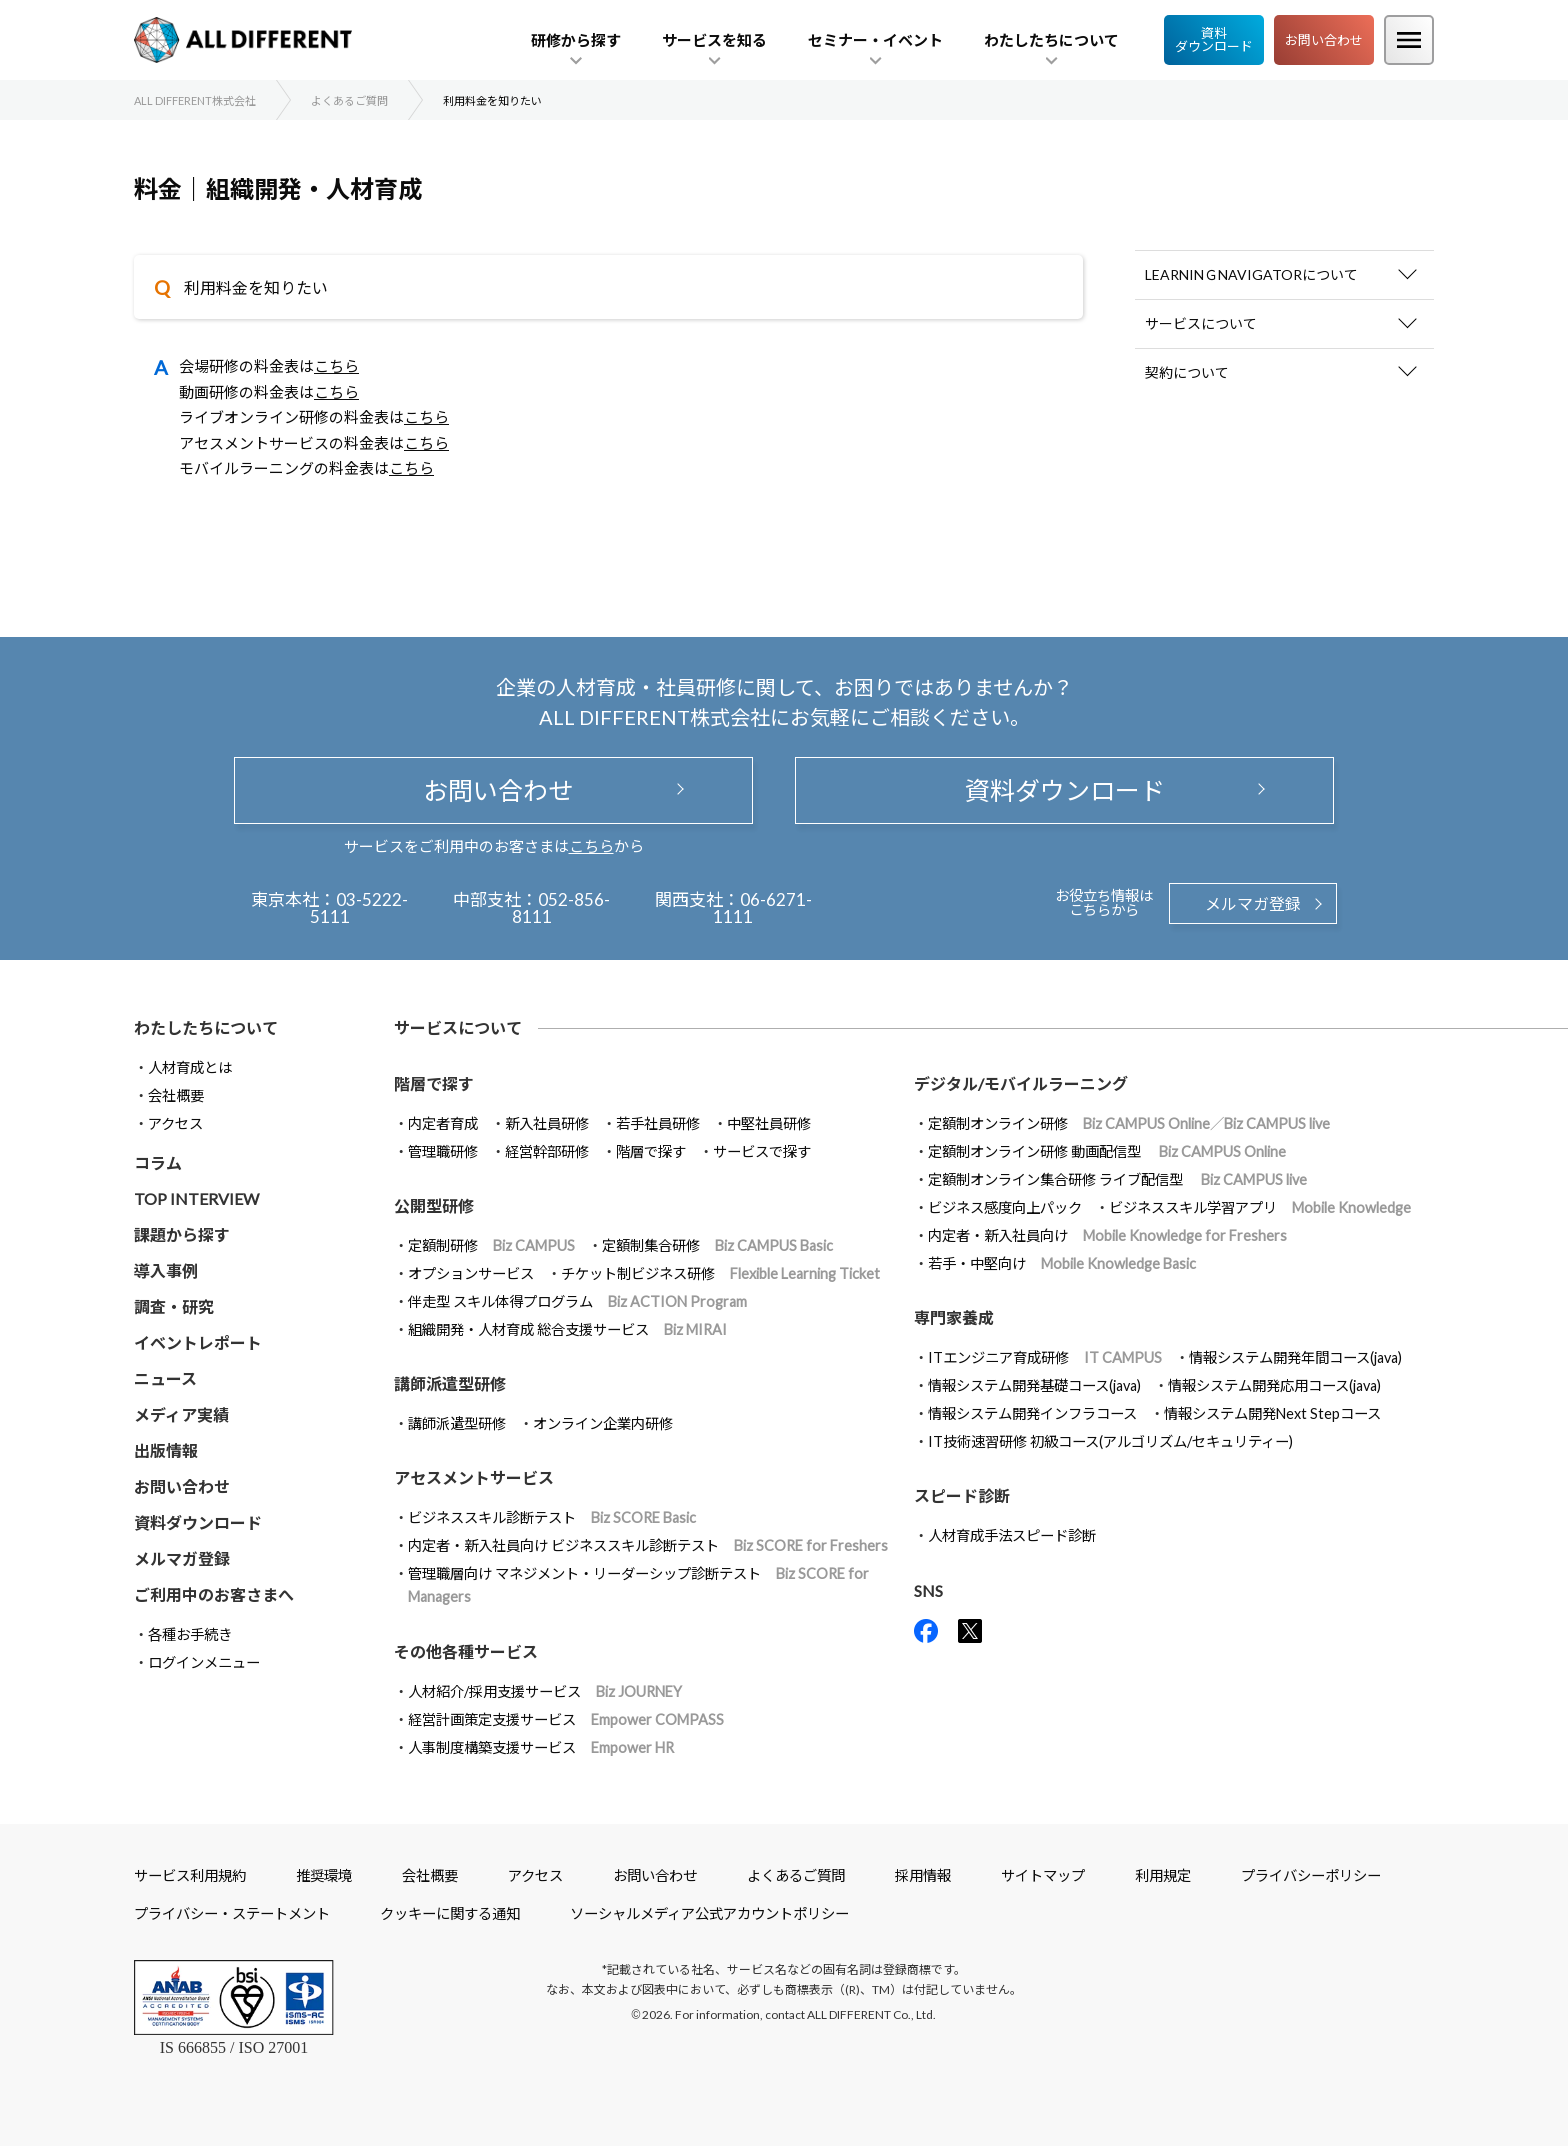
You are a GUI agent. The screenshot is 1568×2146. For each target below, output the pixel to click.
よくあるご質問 (796, 1875)
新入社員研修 (547, 1123)
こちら (336, 366)
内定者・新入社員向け (1107, 1235)
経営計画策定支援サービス (566, 1719)
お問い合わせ (1324, 40)
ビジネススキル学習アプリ (1260, 1207)
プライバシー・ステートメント (232, 1913)
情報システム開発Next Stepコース (1272, 1413)
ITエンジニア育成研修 (1045, 1357)
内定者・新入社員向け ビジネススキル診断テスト (648, 1545)
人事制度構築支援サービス (541, 1747)
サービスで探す (762, 1151)
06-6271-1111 (762, 908)
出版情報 (166, 1450)
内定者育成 (443, 1123)
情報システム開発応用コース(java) (1274, 1385)
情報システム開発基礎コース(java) (1034, 1385)
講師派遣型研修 (457, 1423)
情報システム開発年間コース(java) (1295, 1357)
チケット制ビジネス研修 (720, 1273)
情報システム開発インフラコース (1032, 1413)
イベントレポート (198, 1342)
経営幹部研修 (547, 1151)
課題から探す (182, 1234)
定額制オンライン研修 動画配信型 (1107, 1151)
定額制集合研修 (717, 1245)
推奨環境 (324, 1875)
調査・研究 (174, 1306)
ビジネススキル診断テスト (552, 1517)
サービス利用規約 (190, 1875)
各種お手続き (190, 1634)
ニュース (165, 1378)
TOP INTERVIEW (196, 1198)
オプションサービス (471, 1273)
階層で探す (651, 1151)
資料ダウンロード (1214, 39)
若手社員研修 (658, 1123)
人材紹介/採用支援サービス (545, 1691)
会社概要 (176, 1095)
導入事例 (166, 1270)
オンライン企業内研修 (603, 1423)
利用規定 (1163, 1875)
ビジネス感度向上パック (1005, 1207)
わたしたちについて (206, 1027)
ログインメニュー (204, 1662)
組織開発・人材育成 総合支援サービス (567, 1329)
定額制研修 (491, 1245)
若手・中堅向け (1062, 1263)
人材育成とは (190, 1067)
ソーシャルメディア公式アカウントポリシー (709, 1913)
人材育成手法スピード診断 (1012, 1535)
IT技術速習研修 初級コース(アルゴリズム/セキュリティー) (1110, 1441)
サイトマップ (1043, 1875)
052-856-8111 (561, 908)
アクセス (175, 1123)
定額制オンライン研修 (1129, 1123)
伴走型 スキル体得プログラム (577, 1301)
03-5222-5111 (359, 908)
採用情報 (923, 1875)
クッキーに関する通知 (450, 1913)
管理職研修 (443, 1151)
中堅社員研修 (769, 1123)
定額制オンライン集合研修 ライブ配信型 (1117, 1179)
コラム (158, 1162)
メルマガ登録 (1253, 903)
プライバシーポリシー (1311, 1875)
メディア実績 (181, 1414)
